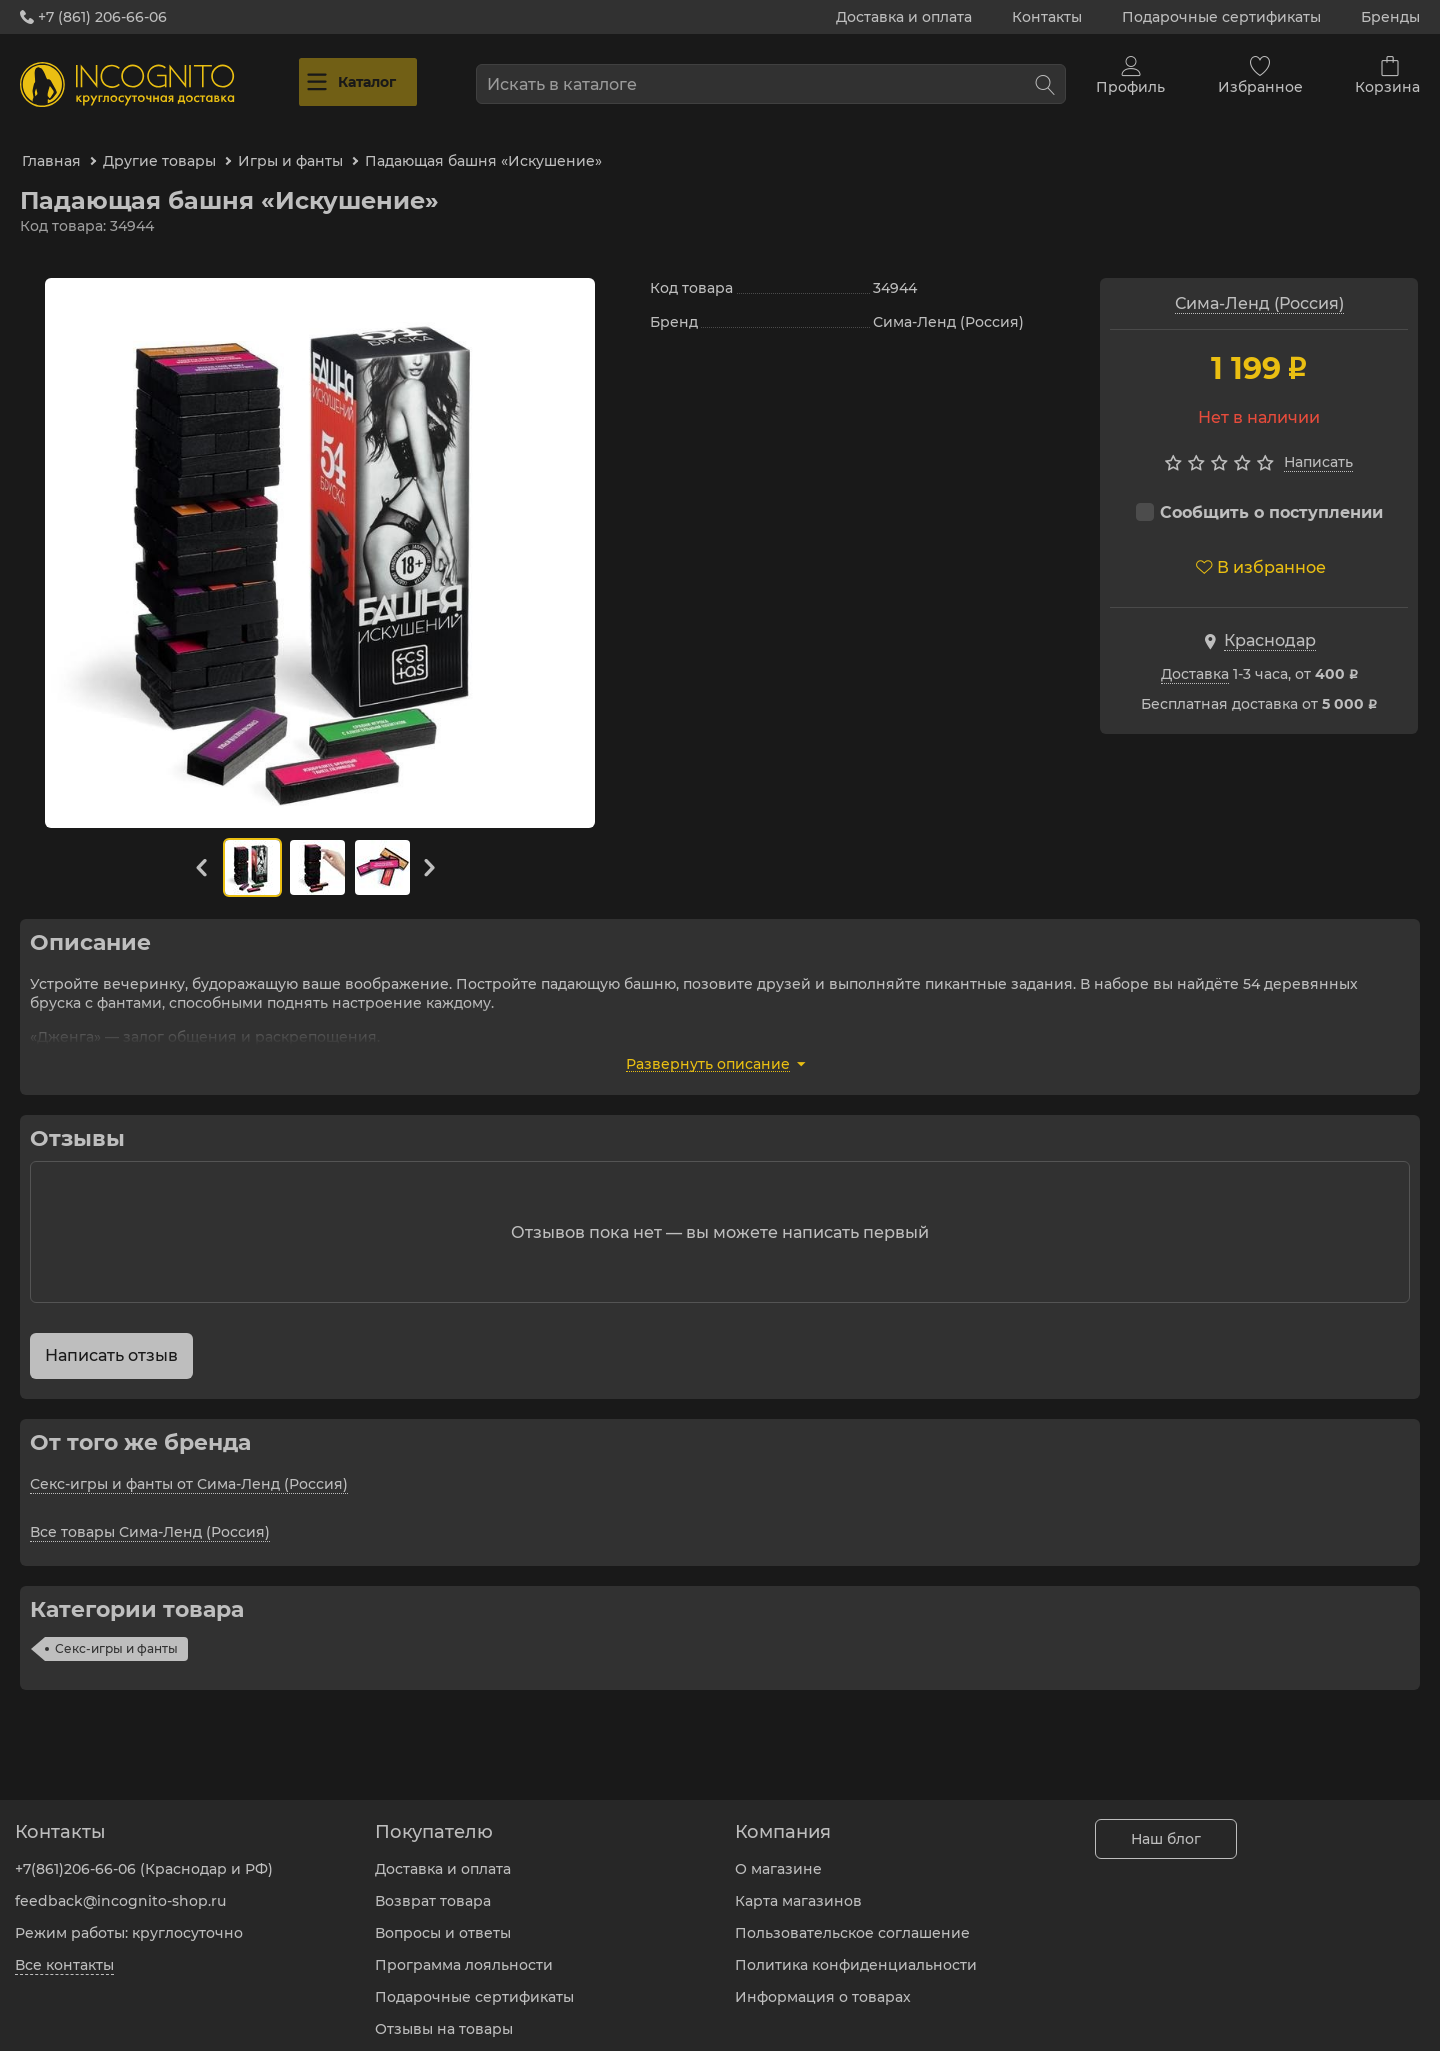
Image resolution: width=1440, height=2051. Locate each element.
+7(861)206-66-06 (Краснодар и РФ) (144, 1854)
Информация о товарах (823, 1982)
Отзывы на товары (444, 2014)
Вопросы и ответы (443, 1918)
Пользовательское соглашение (852, 1918)
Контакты (1047, 17)
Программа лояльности (464, 1950)
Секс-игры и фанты (116, 1627)
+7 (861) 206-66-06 (93, 17)
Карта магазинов (798, 1886)
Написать (1318, 441)
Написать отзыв (111, 1334)
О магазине (778, 1854)
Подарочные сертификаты (1221, 17)
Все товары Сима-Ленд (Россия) (150, 1511)
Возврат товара (433, 1886)
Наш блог (1166, 1824)
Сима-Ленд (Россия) (1259, 282)
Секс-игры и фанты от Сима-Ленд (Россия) (189, 1463)
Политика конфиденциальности (856, 1950)
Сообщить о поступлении (1259, 491)
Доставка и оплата (904, 17)
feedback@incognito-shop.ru (120, 1886)
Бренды (1390, 17)
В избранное (1261, 546)
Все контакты (64, 1950)
